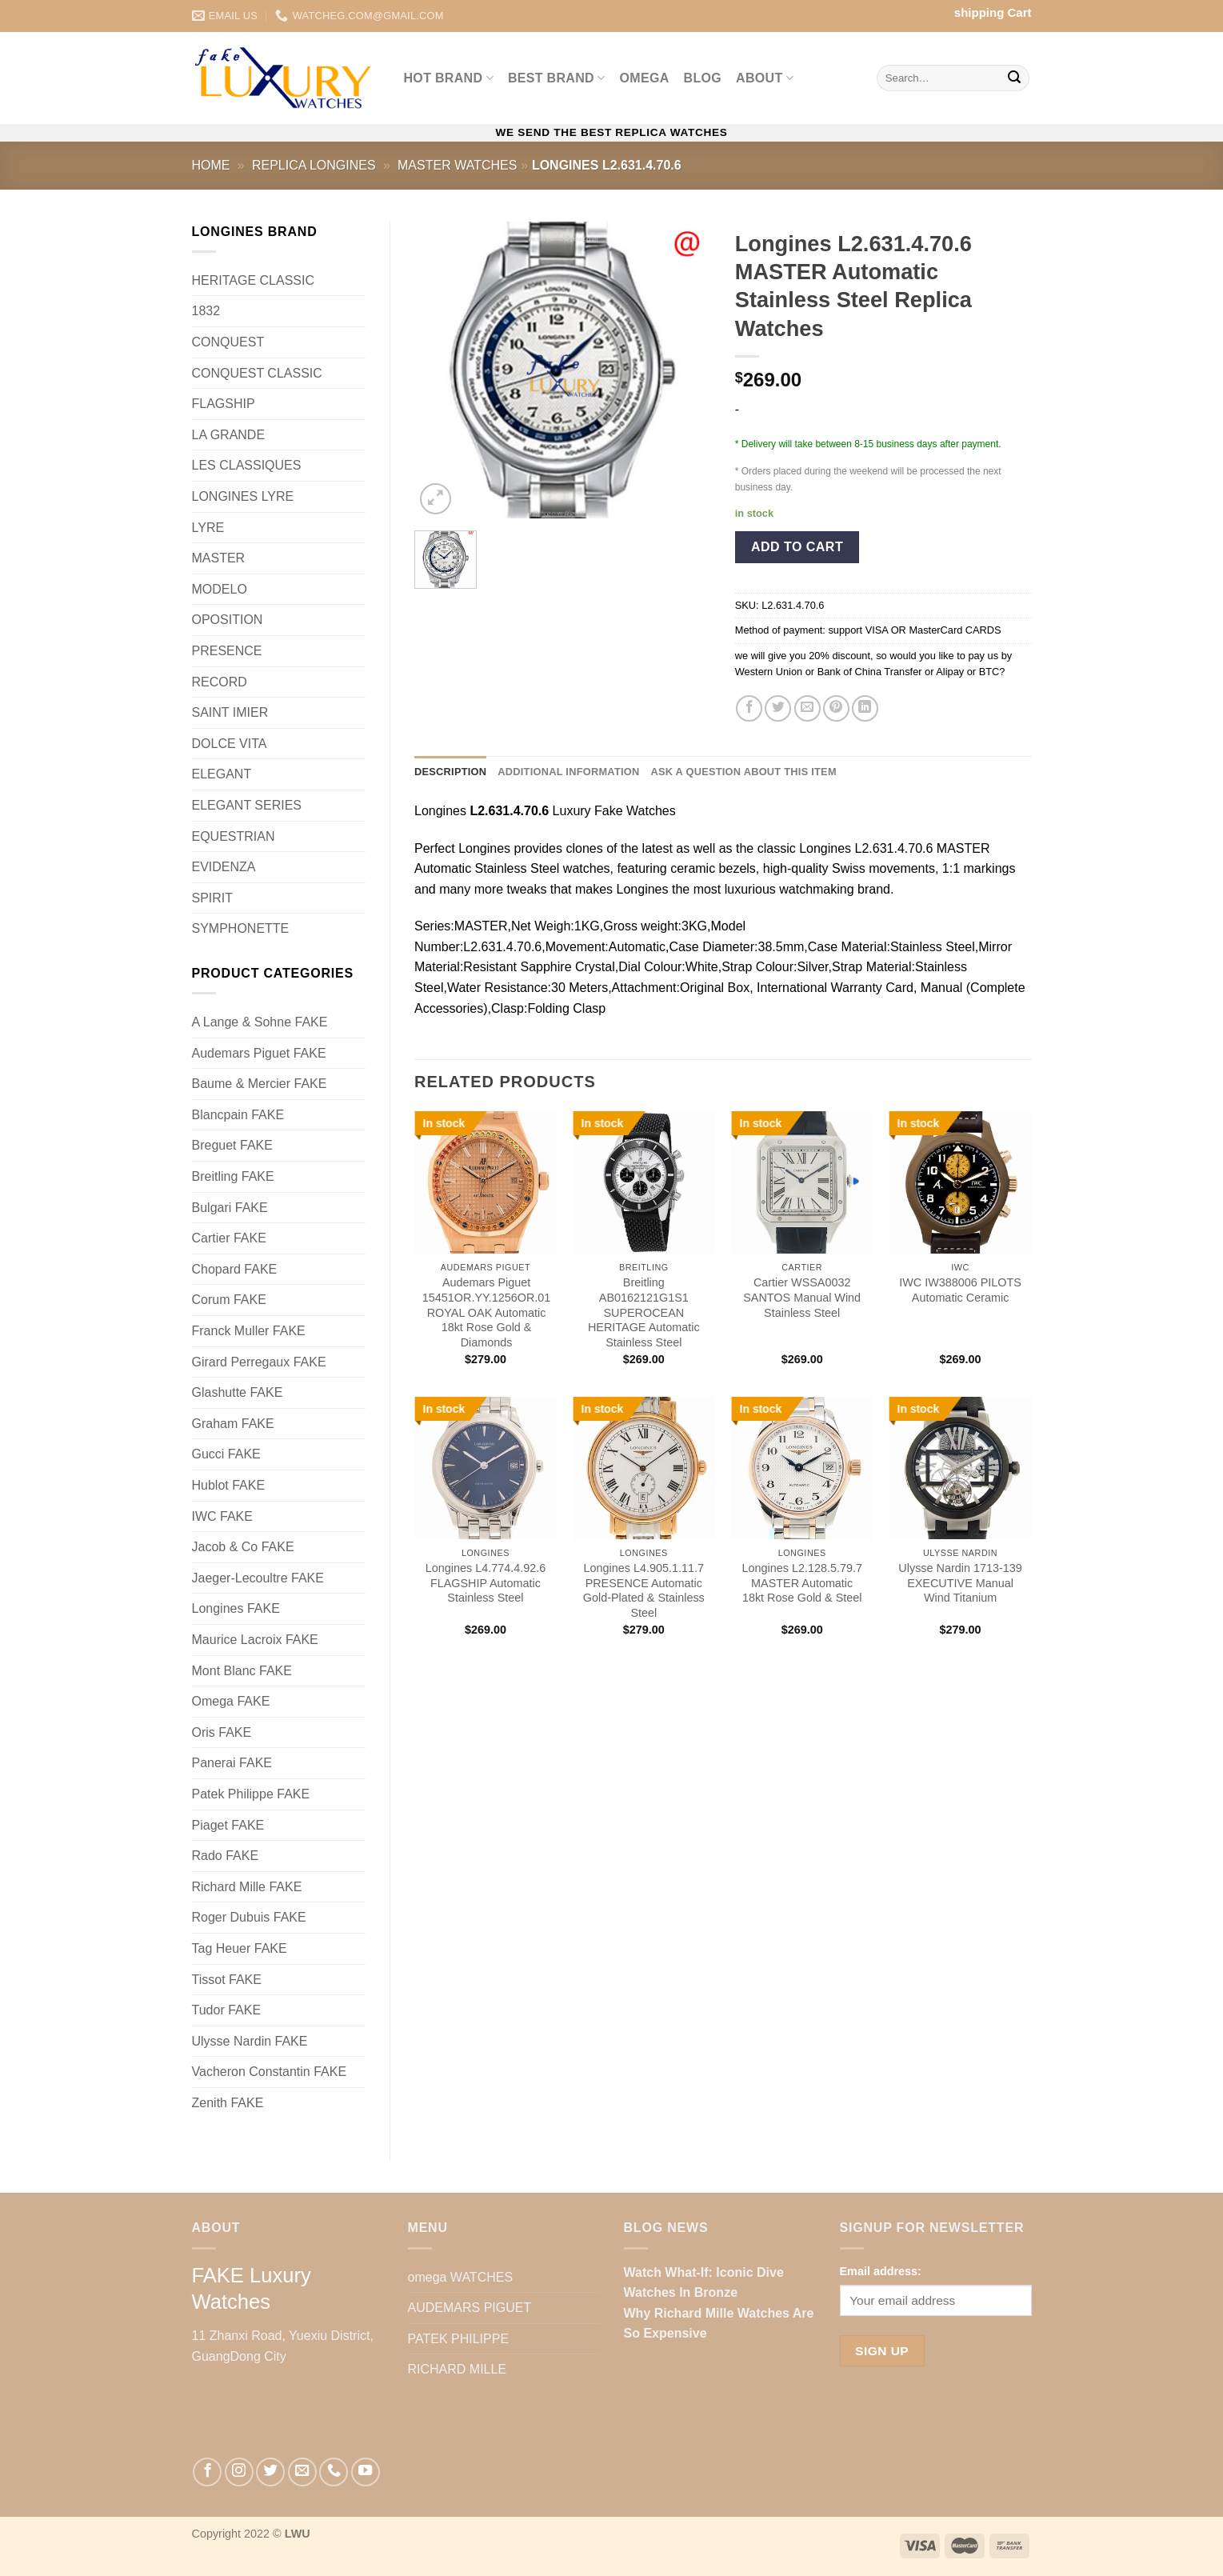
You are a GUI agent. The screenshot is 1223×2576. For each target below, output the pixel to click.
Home (211, 165)
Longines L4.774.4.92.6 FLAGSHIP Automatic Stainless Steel (486, 1583)
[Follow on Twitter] (270, 2472)
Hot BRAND (449, 78)
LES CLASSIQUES (247, 465)
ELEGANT (222, 774)
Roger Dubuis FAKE (249, 1917)
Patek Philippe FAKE (251, 1794)
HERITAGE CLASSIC (253, 280)
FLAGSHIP (223, 403)
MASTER (219, 558)
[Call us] (333, 2472)
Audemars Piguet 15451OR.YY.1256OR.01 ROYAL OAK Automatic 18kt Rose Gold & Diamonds (486, 1312)
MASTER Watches (457, 165)
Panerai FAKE (232, 1763)
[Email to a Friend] (807, 708)
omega (644, 78)
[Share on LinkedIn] (865, 708)
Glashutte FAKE (237, 1392)
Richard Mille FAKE (247, 1887)
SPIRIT (213, 898)
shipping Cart (993, 12)
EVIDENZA (224, 867)
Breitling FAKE (233, 1176)
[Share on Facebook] (749, 708)
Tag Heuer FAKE (239, 1948)
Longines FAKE (236, 1608)
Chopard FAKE (235, 1269)
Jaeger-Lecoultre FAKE (258, 1578)
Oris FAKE (222, 1732)
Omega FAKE (231, 1701)
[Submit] (1014, 78)
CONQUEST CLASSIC (257, 373)
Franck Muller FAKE (249, 1331)
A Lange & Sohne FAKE (260, 1022)
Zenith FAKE (228, 2103)
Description (450, 772)
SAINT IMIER (230, 712)
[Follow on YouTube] (365, 2472)
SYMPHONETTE (241, 928)
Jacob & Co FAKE (243, 1547)
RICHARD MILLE (457, 2369)
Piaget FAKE (228, 1825)
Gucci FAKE (226, 1454)
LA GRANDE (229, 435)
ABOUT (764, 78)
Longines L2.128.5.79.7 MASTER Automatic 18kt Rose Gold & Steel (801, 1583)
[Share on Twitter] (778, 708)
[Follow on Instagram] (239, 2472)
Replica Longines (314, 165)
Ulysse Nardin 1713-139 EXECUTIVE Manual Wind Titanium (959, 1583)
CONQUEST (228, 342)
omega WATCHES (461, 2277)
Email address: (880, 2271)
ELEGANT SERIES (247, 805)
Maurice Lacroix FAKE (255, 1639)
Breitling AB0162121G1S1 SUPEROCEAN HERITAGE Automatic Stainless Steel (644, 1312)
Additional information (568, 772)
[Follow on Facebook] (207, 2472)
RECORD (219, 682)
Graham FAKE (233, 1423)
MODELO (219, 589)
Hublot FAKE (229, 1485)
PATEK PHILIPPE (459, 2339)
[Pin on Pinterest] (836, 708)
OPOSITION (227, 619)
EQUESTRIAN (233, 836)
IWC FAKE (222, 1516)
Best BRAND (557, 78)
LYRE (208, 527)
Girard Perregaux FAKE (259, 1362)
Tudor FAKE (227, 2010)
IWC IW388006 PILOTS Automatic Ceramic (960, 1290)
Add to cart (797, 547)
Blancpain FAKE (238, 1115)
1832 (206, 311)
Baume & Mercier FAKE (259, 1083)
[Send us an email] (302, 2472)
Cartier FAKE (229, 1238)
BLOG (703, 78)
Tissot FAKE (227, 1979)
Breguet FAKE (232, 1145)
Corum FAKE (229, 1299)
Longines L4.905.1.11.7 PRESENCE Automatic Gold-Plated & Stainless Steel (644, 1590)
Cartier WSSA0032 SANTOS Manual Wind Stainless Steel (802, 1297)
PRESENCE (227, 651)
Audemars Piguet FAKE (259, 1053)
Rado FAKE (225, 1855)
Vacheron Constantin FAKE (269, 2071)
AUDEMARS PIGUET (470, 2307)
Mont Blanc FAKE (242, 1671)
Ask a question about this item (743, 772)
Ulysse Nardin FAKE (250, 2041)
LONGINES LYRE (243, 496)
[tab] (450, 772)
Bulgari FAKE (230, 1207)
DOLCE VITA (229, 743)
